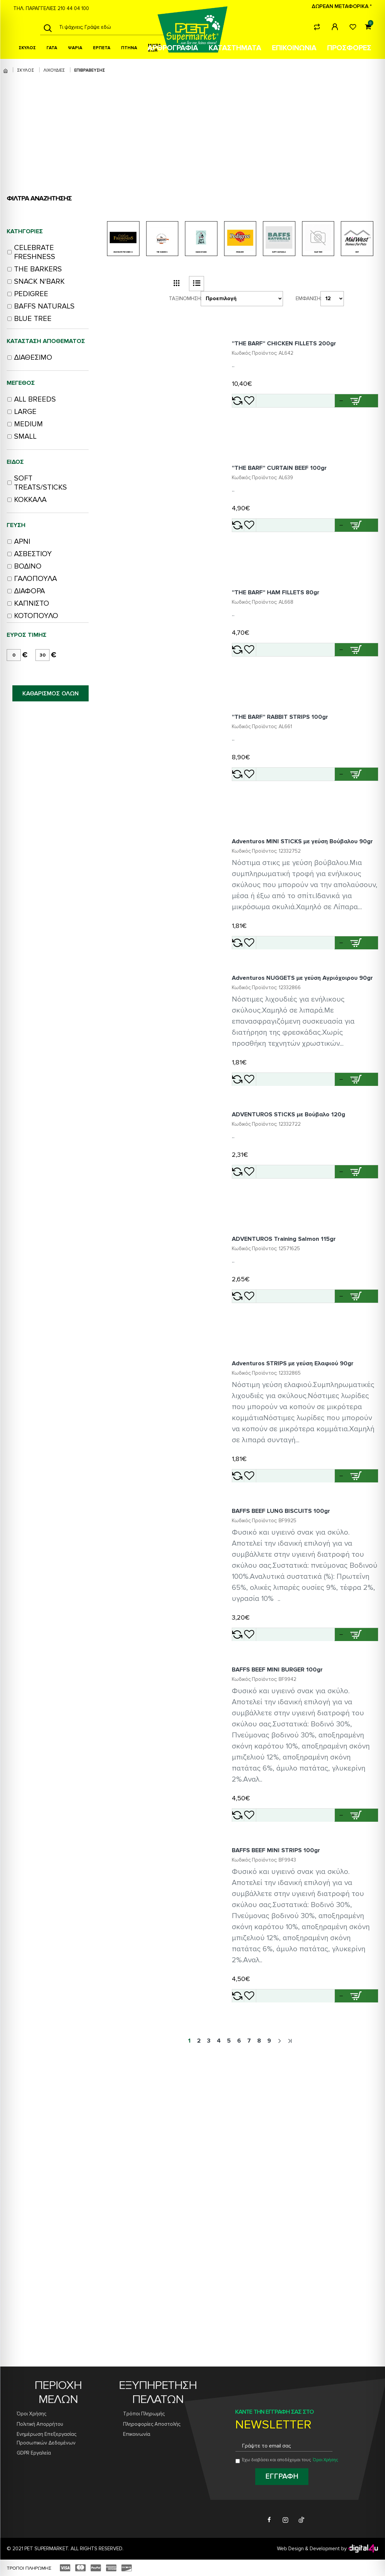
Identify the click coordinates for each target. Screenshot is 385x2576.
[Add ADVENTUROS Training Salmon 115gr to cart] (359, 1477)
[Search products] (109, 27)
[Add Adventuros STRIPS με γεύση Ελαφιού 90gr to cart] (359, 1699)
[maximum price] (42, 655)
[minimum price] (14, 655)
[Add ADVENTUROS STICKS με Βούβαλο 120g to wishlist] (274, 1333)
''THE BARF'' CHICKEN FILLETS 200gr (294, 358)
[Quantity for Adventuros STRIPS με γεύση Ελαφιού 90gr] (326, 1700)
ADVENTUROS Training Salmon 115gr (294, 1420)
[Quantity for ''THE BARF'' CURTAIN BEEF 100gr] (326, 560)
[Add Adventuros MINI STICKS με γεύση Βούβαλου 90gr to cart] (359, 1056)
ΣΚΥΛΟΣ (25, 70)
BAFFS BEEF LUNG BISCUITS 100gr (291, 1754)
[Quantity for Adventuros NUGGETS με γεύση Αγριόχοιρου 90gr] (326, 1221)
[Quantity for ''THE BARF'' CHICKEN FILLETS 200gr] (326, 416)
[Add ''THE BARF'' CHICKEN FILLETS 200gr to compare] (252, 416)
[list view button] (196, 288)
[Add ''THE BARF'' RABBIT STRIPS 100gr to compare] (252, 850)
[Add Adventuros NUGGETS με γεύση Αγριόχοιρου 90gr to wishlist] (274, 1221)
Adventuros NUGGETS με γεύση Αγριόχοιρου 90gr (305, 1115)
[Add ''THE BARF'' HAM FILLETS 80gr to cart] (359, 705)
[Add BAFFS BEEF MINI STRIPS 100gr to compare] (252, 2291)
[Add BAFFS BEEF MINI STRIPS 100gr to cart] (359, 2291)
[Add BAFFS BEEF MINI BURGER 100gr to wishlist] (274, 2090)
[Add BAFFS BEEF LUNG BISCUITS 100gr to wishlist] (274, 1889)
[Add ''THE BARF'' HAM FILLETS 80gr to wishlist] (274, 705)
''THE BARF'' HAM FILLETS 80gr (285, 648)
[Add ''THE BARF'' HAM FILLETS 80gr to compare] (252, 705)
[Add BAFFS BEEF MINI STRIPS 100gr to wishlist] (274, 2291)
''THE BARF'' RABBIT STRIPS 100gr (290, 792)
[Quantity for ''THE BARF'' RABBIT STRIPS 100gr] (326, 850)
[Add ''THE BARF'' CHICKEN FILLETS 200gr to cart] (359, 416)
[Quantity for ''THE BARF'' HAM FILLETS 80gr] (326, 705)
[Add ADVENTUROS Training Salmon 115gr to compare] (252, 1478)
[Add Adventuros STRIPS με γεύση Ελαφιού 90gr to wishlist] (274, 1700)
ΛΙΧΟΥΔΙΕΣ (54, 70)
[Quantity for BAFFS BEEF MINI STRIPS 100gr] (326, 2291)
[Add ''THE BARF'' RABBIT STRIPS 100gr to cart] (359, 849)
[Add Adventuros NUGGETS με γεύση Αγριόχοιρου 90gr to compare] (252, 1221)
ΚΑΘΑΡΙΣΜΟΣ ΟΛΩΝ (50, 693)
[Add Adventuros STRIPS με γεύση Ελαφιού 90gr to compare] (252, 1700)
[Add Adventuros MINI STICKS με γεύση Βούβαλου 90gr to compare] (252, 1057)
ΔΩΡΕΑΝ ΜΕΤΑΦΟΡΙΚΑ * (342, 6)
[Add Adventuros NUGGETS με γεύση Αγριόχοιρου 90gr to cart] (359, 1220)
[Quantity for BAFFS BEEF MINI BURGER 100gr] (326, 2090)
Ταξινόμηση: (185, 304)
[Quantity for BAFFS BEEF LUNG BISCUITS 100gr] (326, 1889)
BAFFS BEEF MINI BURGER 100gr (287, 1944)
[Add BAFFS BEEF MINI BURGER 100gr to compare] (252, 2090)
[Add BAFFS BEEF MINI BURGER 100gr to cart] (359, 2090)
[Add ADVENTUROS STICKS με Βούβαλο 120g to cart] (359, 1333)
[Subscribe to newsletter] (281, 2476)
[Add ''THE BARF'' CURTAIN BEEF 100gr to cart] (359, 560)
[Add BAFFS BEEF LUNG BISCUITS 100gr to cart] (359, 1889)
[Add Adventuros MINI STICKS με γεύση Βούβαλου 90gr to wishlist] (274, 1057)
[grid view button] (176, 288)
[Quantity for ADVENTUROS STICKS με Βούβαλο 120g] (326, 1333)
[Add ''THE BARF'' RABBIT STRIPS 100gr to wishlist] (274, 850)
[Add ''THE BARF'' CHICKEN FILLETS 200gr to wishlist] (274, 416)
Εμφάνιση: (313, 304)
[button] (344, 416)
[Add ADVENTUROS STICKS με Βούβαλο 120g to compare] (252, 1333)
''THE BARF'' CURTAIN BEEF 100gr (289, 503)
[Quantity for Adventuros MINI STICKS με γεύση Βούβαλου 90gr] (326, 1057)
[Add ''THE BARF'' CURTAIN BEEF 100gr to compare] (252, 561)
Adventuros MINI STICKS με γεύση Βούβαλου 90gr (305, 940)
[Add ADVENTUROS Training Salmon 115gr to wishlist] (274, 1478)
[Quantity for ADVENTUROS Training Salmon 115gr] (326, 1478)
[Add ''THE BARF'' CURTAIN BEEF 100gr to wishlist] (274, 561)
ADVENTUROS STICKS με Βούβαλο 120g (298, 1276)
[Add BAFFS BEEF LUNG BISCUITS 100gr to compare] (252, 1889)
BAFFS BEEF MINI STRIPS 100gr (286, 2145)
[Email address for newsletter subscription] (283, 2446)
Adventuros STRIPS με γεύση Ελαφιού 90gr (303, 1565)
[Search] (47, 27)
